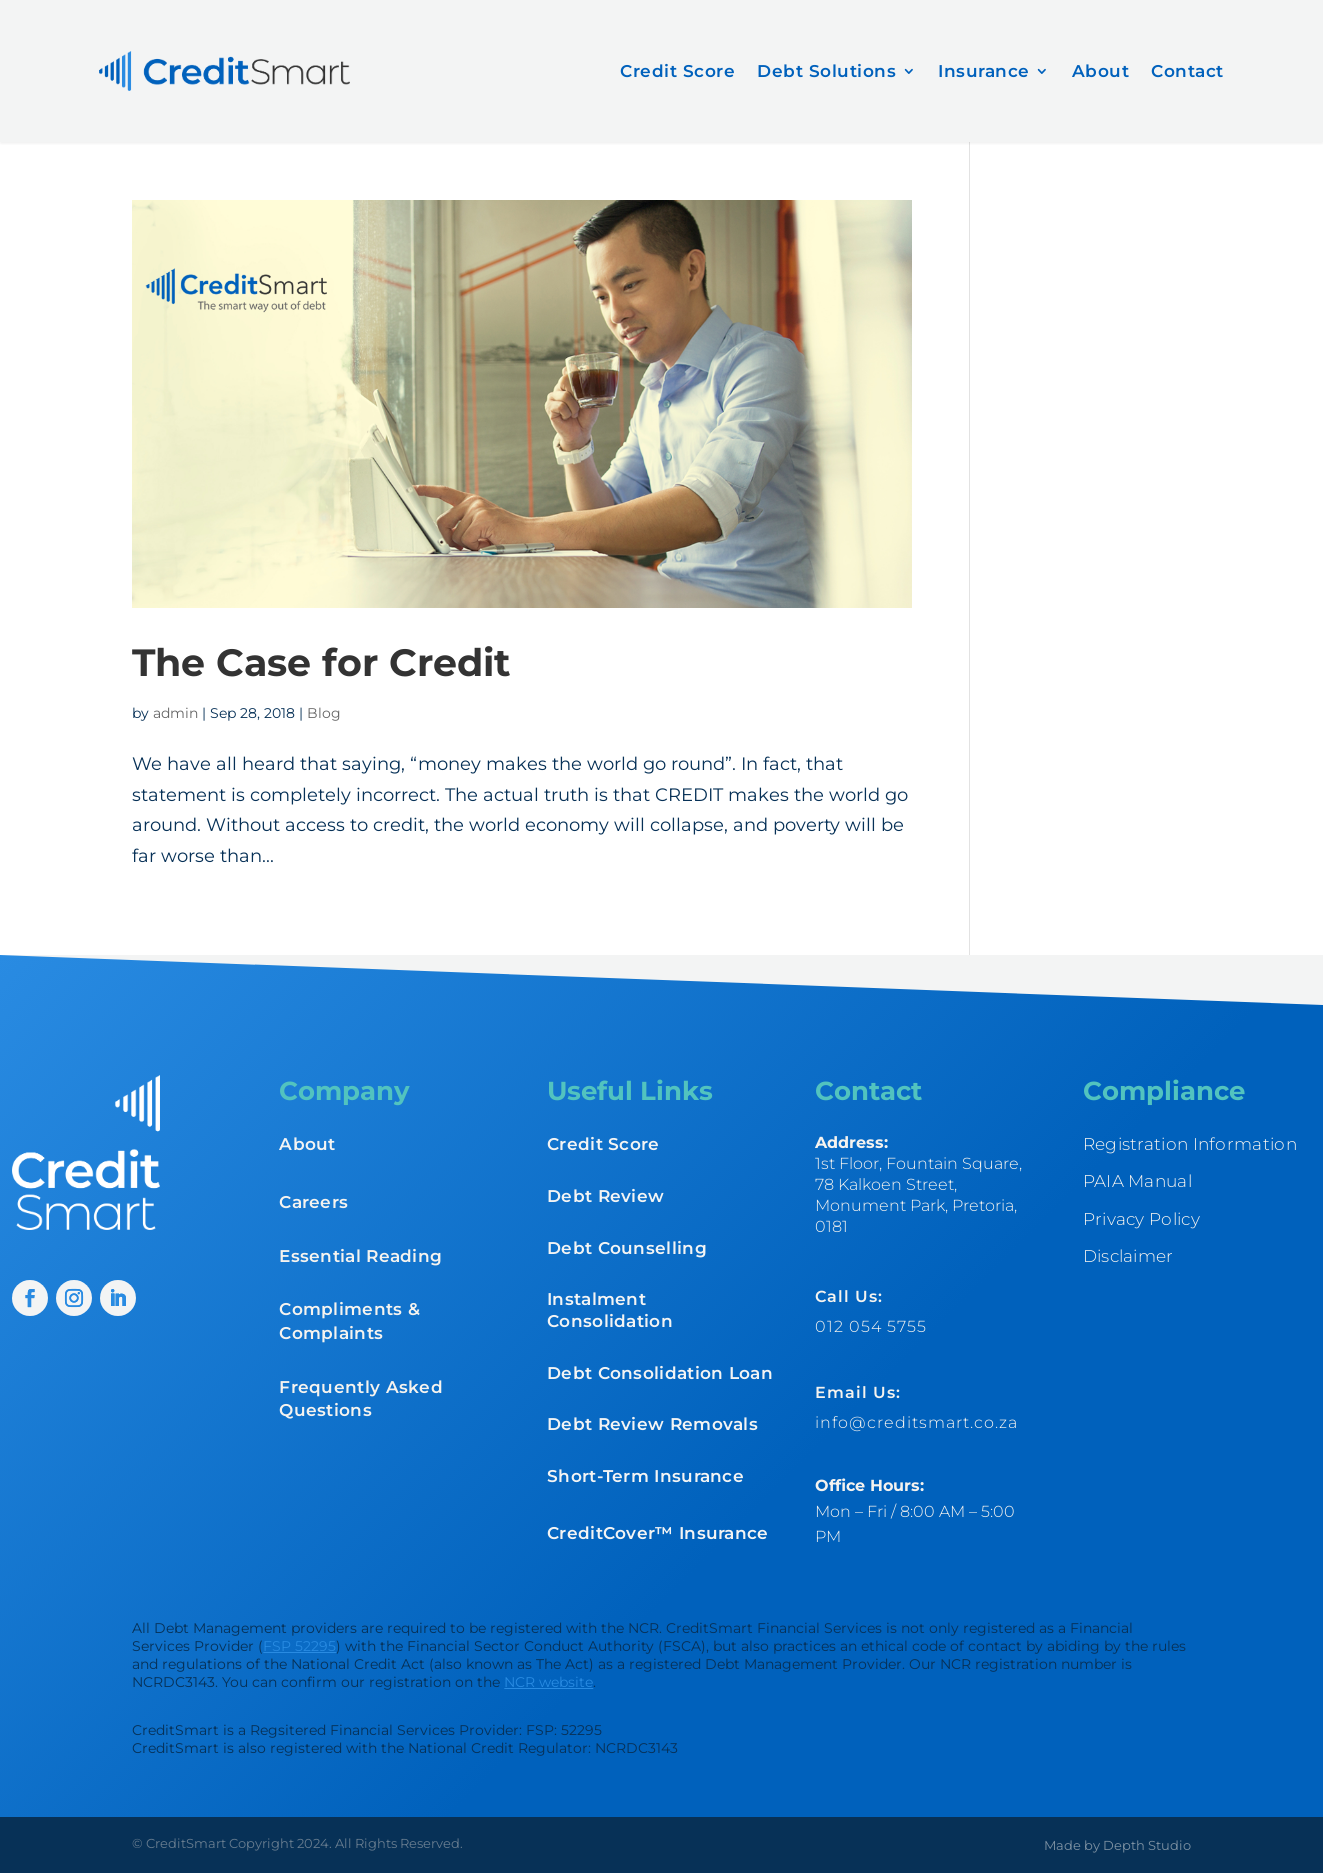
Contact (1187, 71)
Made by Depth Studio (1117, 1845)
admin (175, 713)
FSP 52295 (299, 1646)
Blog (324, 713)
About (1101, 71)
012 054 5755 (871, 1326)
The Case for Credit (321, 662)
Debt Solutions (826, 71)
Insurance (984, 71)
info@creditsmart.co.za (916, 1422)
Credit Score (677, 71)
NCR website (548, 1682)
